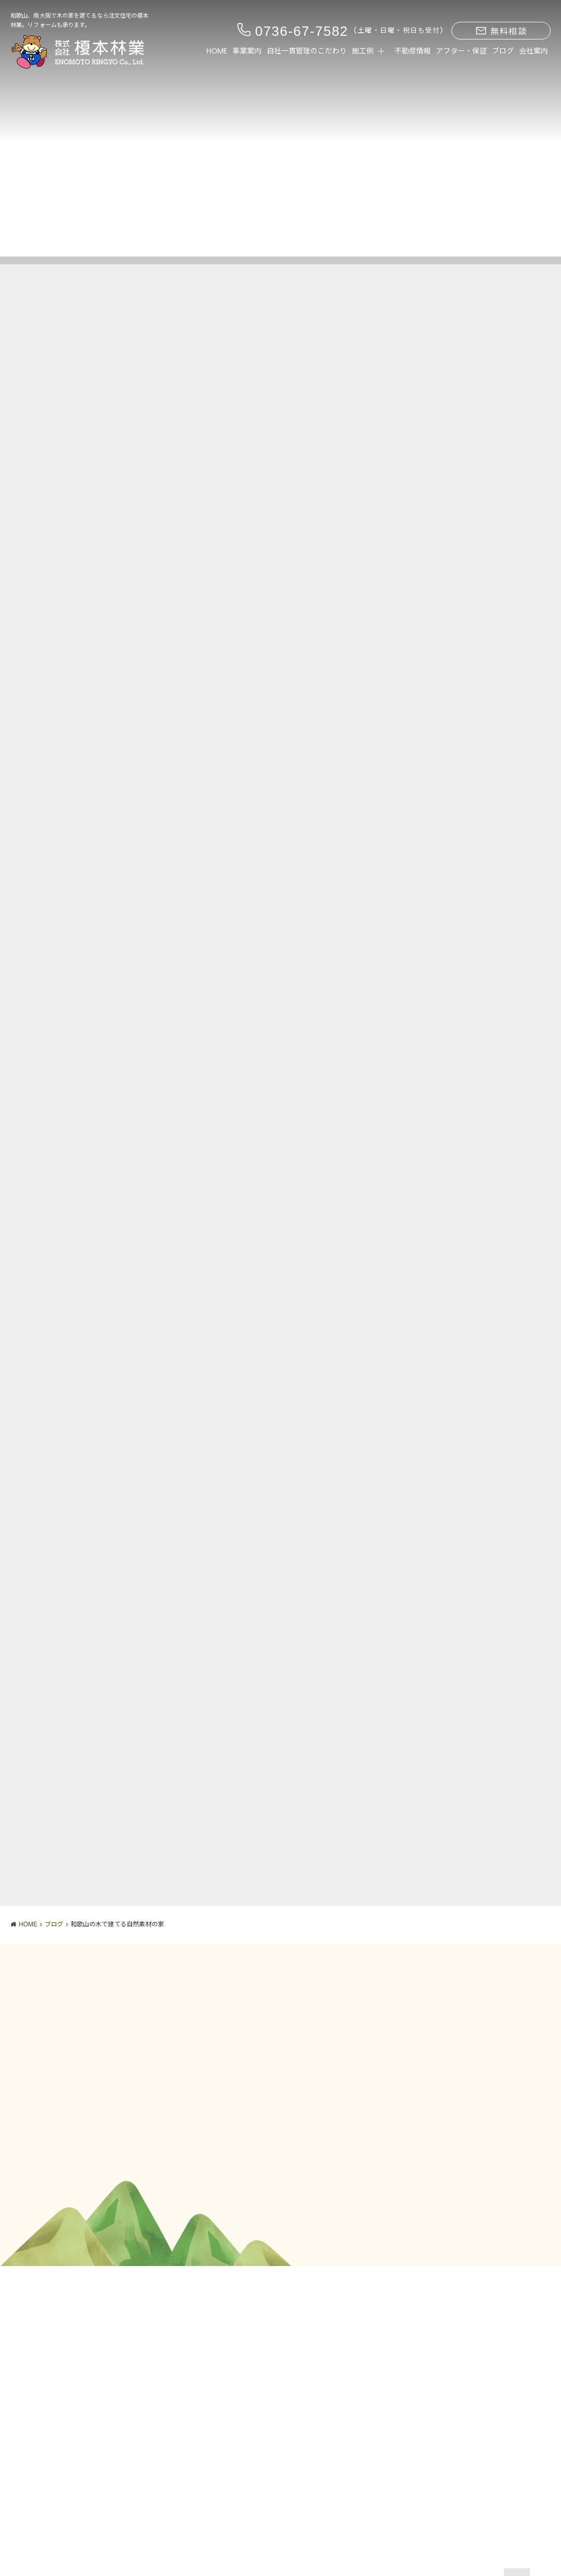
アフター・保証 (461, 51)
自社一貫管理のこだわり (307, 51)
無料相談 (501, 31)
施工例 (363, 51)
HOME (217, 51)
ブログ (503, 51)
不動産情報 (412, 51)
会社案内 (533, 51)
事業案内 (247, 51)
